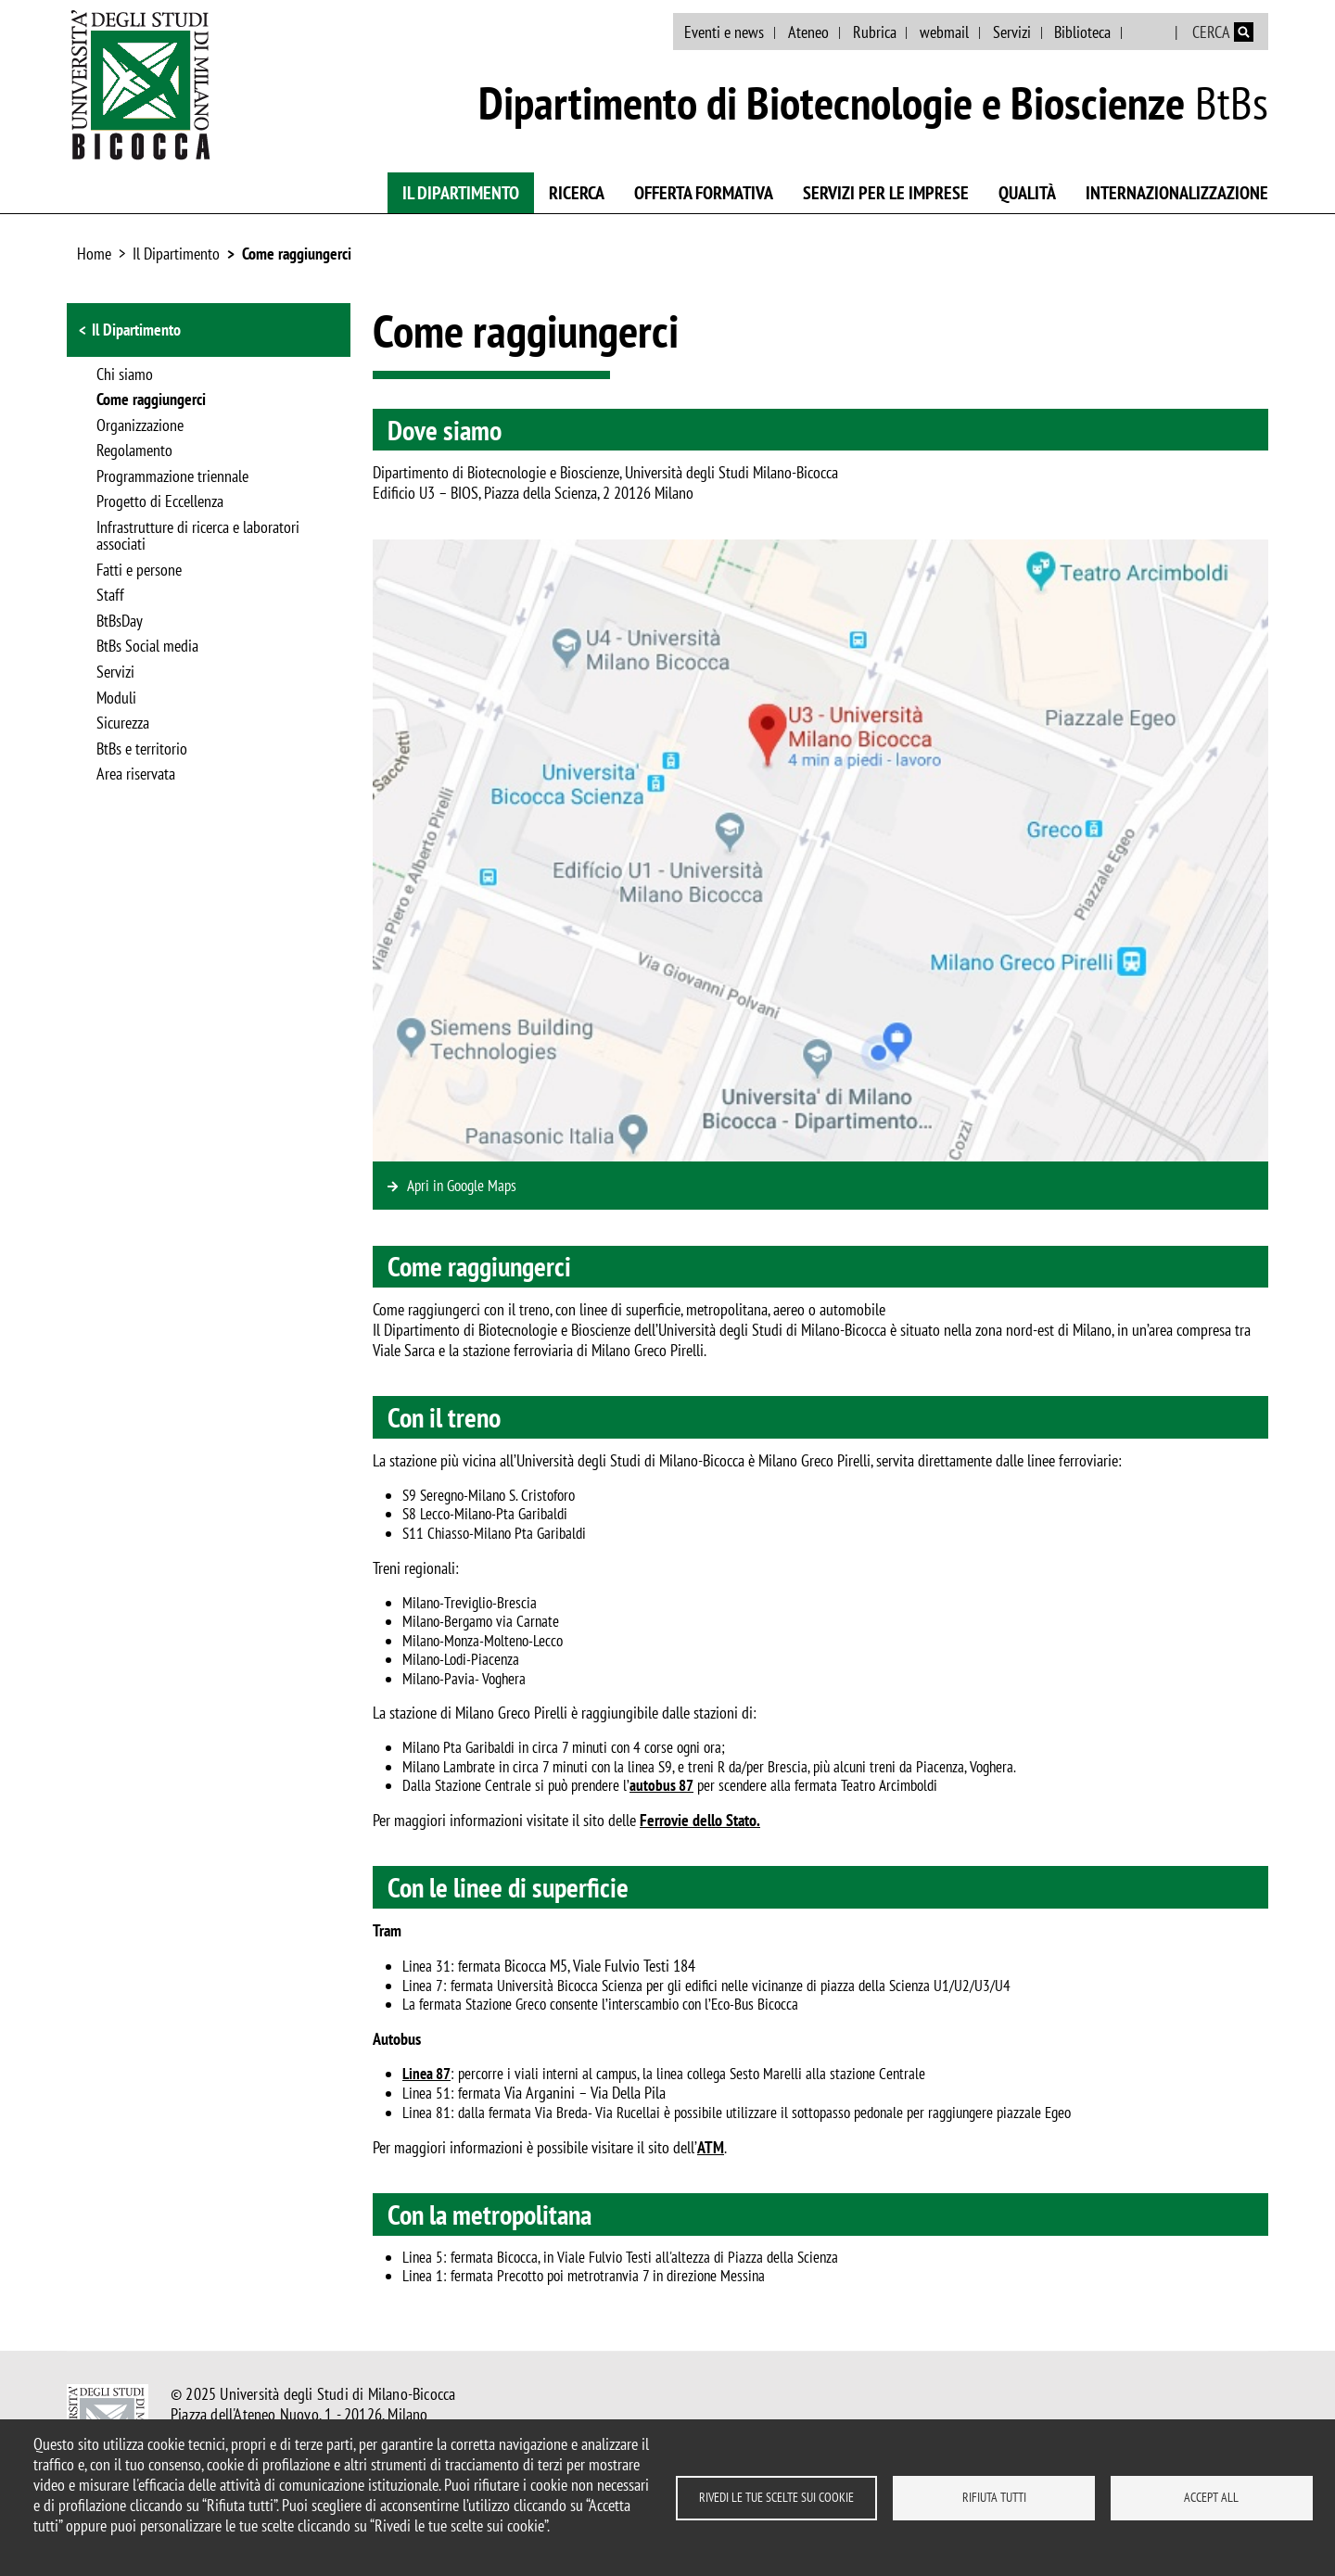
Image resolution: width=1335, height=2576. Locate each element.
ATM (710, 2147)
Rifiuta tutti (994, 2497)
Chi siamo (124, 375)
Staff (110, 596)
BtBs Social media (147, 647)
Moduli (116, 699)
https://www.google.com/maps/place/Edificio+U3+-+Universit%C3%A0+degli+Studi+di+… (820, 1186)
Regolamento (134, 451)
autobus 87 (661, 1785)
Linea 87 (426, 2073)
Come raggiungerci (296, 253)
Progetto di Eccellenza (159, 502)
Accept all (1211, 2497)
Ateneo (808, 32)
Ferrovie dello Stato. (700, 1820)
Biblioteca (1082, 32)
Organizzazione (140, 426)
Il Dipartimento (460, 193)
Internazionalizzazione (1177, 193)
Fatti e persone (139, 571)
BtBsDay (119, 622)
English (1150, 32)
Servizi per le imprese (886, 193)
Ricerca (576, 193)
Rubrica (874, 32)
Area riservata (135, 775)
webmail (944, 32)
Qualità (1027, 193)
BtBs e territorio (141, 750)
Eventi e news (724, 32)
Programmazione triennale (172, 477)
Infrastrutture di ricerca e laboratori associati (197, 536)
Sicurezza (122, 724)
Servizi (1012, 32)
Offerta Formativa (703, 193)
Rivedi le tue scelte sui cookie (776, 2497)
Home (94, 253)
